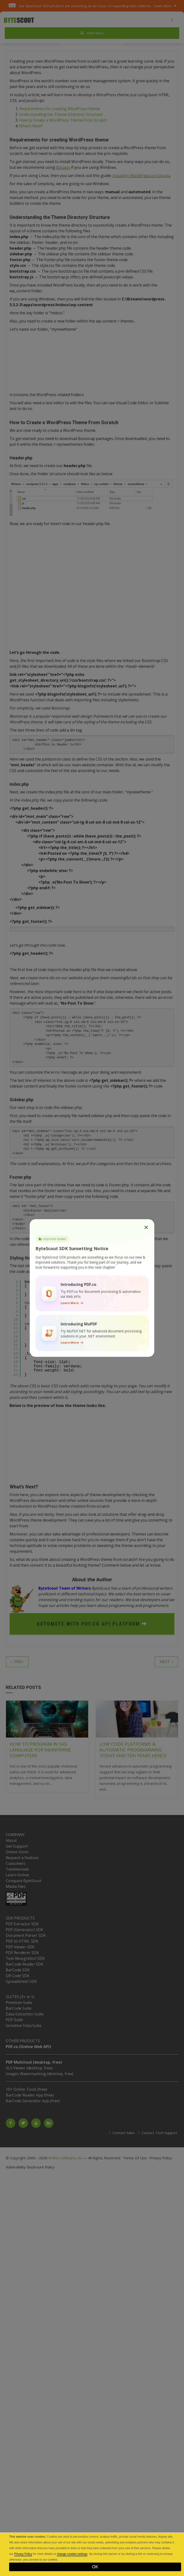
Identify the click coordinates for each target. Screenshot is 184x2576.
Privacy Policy (23, 2554)
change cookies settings (72, 2554)
